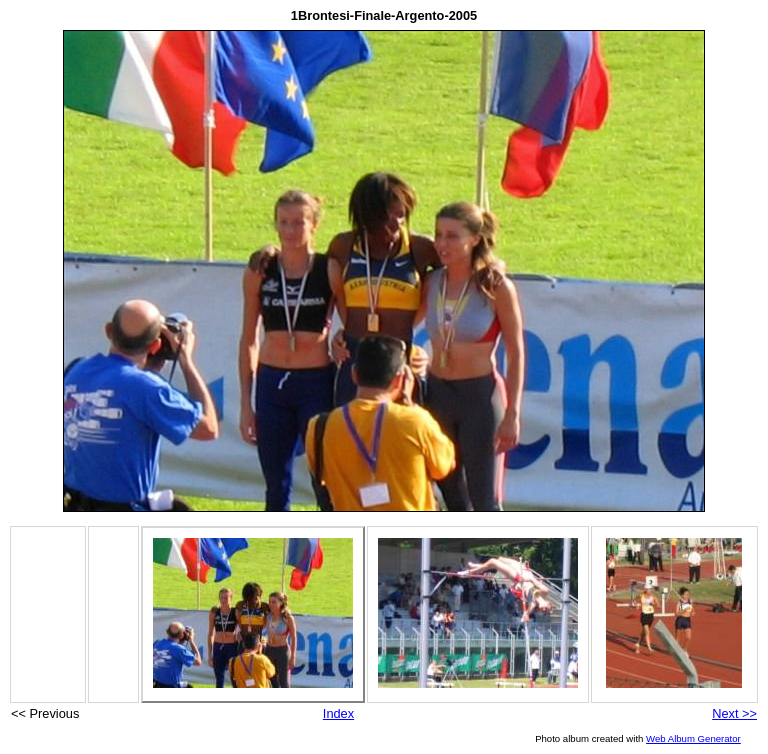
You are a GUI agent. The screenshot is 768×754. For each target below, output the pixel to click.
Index (338, 713)
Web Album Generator (693, 738)
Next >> (734, 713)
